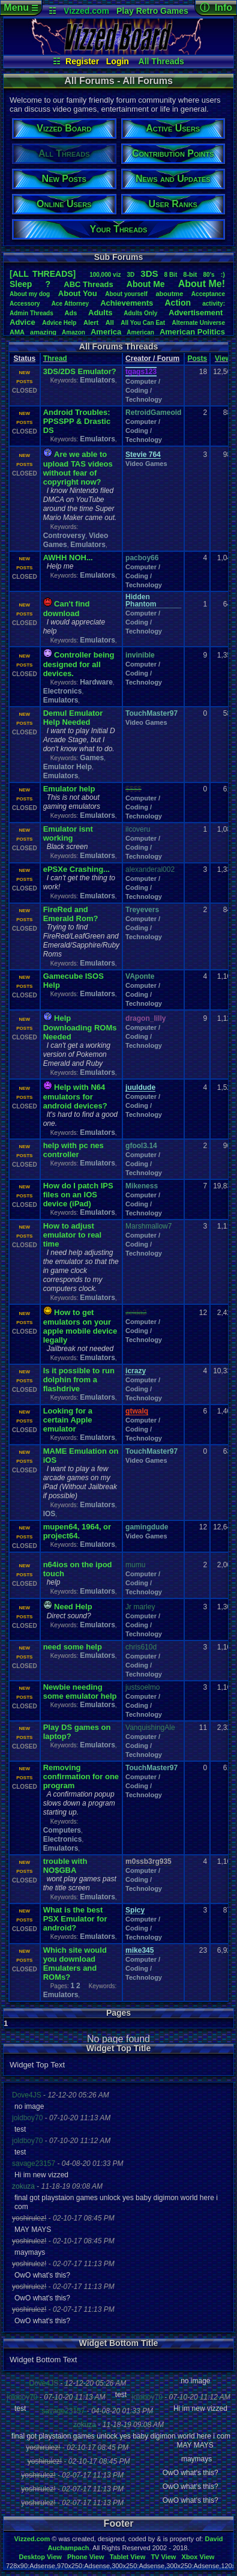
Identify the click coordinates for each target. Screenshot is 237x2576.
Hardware (96, 682)
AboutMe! (201, 284)
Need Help (73, 1606)
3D (130, 274)
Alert (90, 322)
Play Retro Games (152, 11)
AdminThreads (31, 313)
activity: (213, 303)
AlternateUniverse (198, 322)
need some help (72, 1646)
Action (177, 302)
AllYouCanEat (143, 322)
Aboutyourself (126, 294)
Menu (21, 7)
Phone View (85, 2556)
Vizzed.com (86, 11)
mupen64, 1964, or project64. (77, 1531)
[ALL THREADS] (43, 274)
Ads (71, 312)
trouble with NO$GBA (65, 1866)
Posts (197, 358)
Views (225, 358)
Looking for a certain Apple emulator (67, 1419)
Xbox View (198, 2556)
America (106, 331)
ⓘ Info (216, 7)
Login (117, 61)
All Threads (161, 61)
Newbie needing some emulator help (80, 1692)
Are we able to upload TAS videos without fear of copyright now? (78, 468)
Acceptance (208, 294)
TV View (163, 2556)
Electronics (62, 691)
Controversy (64, 535)
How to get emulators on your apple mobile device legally (80, 1326)
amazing (43, 332)
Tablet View (128, 2556)
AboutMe (146, 284)
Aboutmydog (30, 294)
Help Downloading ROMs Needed (80, 1027)
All (110, 322)
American (140, 332)
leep (21, 284)
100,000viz (105, 274)
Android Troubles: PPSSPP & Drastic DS (76, 421)
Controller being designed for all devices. (79, 664)
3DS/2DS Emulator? (79, 371)
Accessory (25, 303)
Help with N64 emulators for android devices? (75, 1096)
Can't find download (66, 608)
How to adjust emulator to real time (72, 1234)
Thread (55, 358)
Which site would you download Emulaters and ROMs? (75, 1964)
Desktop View (40, 2556)
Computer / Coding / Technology (143, 390)
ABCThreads (88, 284)
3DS (149, 273)
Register (82, 61)
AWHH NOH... (68, 557)
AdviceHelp (59, 322)
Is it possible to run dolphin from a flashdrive (79, 1379)
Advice (22, 322)
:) (223, 274)
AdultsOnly (140, 313)
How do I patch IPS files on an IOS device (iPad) (78, 1194)
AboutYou (77, 293)
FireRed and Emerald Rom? (70, 914)
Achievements (126, 302)
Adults (100, 312)
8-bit (190, 274)
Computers (62, 1830)
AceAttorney (70, 303)
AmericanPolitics (192, 331)
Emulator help (69, 788)
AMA (17, 332)
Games (92, 758)
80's (209, 274)
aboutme (169, 293)
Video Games (146, 463)
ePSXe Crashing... (76, 869)
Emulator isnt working (68, 833)
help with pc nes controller (73, 1150)
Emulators (97, 380)
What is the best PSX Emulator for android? (75, 1918)
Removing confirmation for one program (81, 1776)
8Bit (171, 274)
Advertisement (197, 312)
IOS (49, 1514)
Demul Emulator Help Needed (73, 718)
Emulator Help (67, 767)
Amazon (73, 332)
